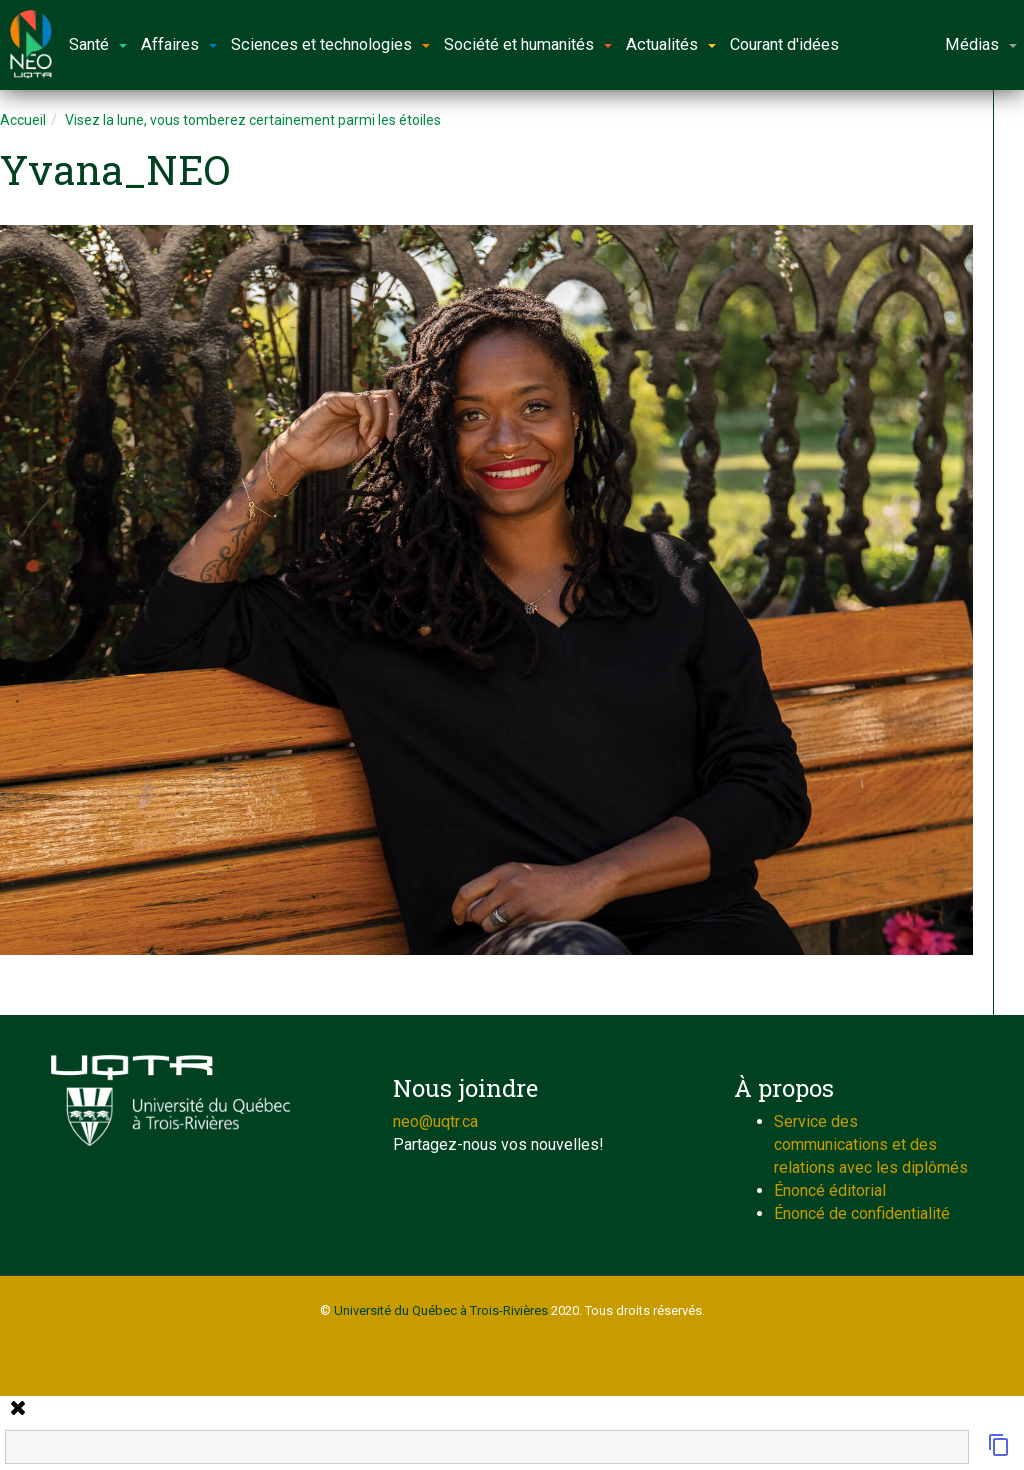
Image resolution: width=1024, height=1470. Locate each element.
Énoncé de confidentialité (862, 1213)
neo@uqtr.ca (435, 1121)
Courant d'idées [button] (784, 44)
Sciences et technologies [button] (330, 44)
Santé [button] (98, 44)
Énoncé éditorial (830, 1190)
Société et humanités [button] (528, 44)
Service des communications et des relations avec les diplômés (871, 1144)
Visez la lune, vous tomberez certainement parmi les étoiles (253, 120)
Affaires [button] (179, 44)
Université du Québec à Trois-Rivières (441, 1310)
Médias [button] (981, 44)
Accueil (23, 120)
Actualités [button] (671, 44)
